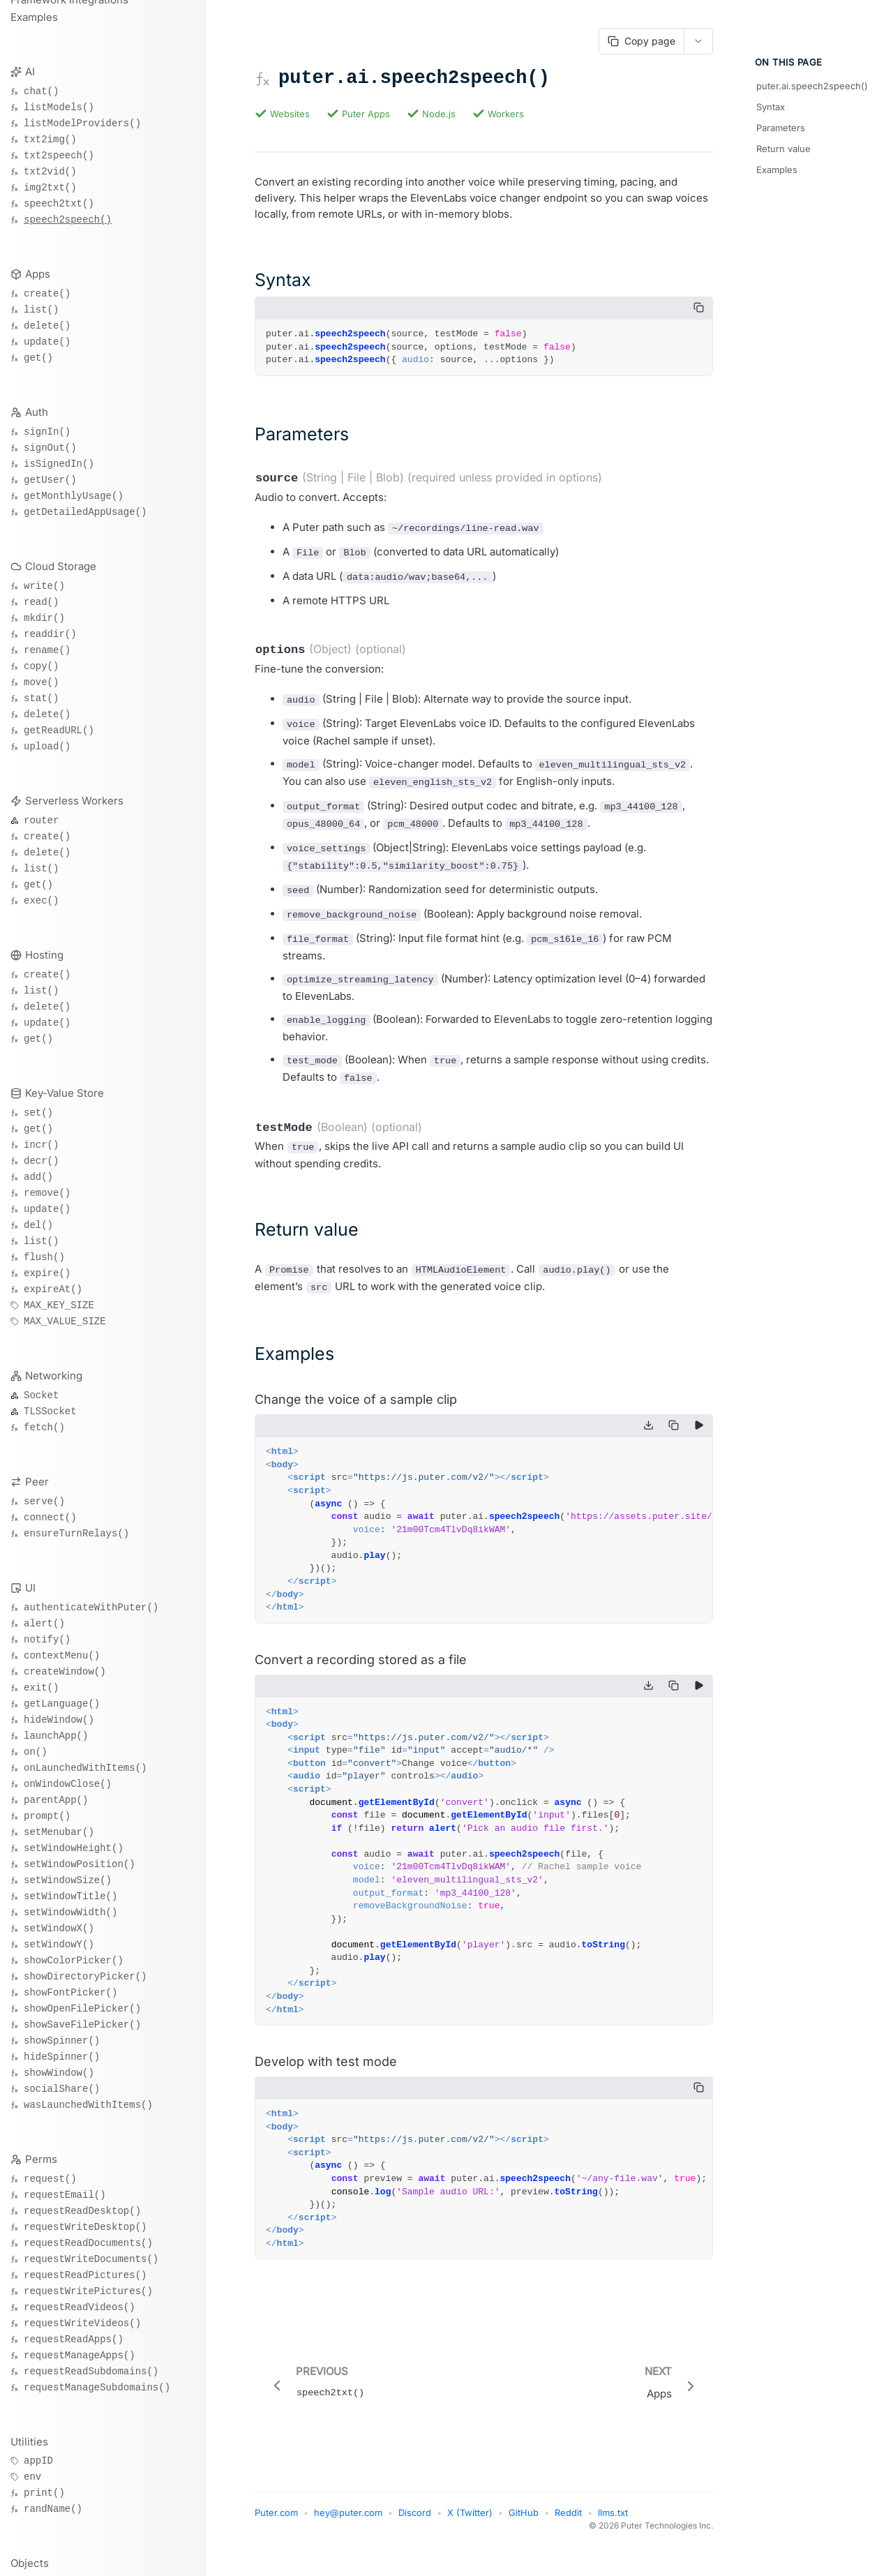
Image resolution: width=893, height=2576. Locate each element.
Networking (53, 1375)
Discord (414, 2529)
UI (30, 1587)
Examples (34, 17)
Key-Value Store (64, 1093)
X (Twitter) (470, 2529)
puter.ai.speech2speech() (812, 85)
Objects (29, 2563)
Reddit (568, 2529)
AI (30, 71)
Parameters (780, 127)
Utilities (29, 2441)
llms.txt (613, 2529)
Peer (37, 1481)
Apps (37, 274)
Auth (36, 412)
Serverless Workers (74, 800)
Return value (783, 148)
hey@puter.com (348, 2529)
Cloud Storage (60, 566)
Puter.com (276, 2529)
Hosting (44, 955)
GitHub (524, 2529)
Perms (41, 2159)
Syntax (770, 106)
